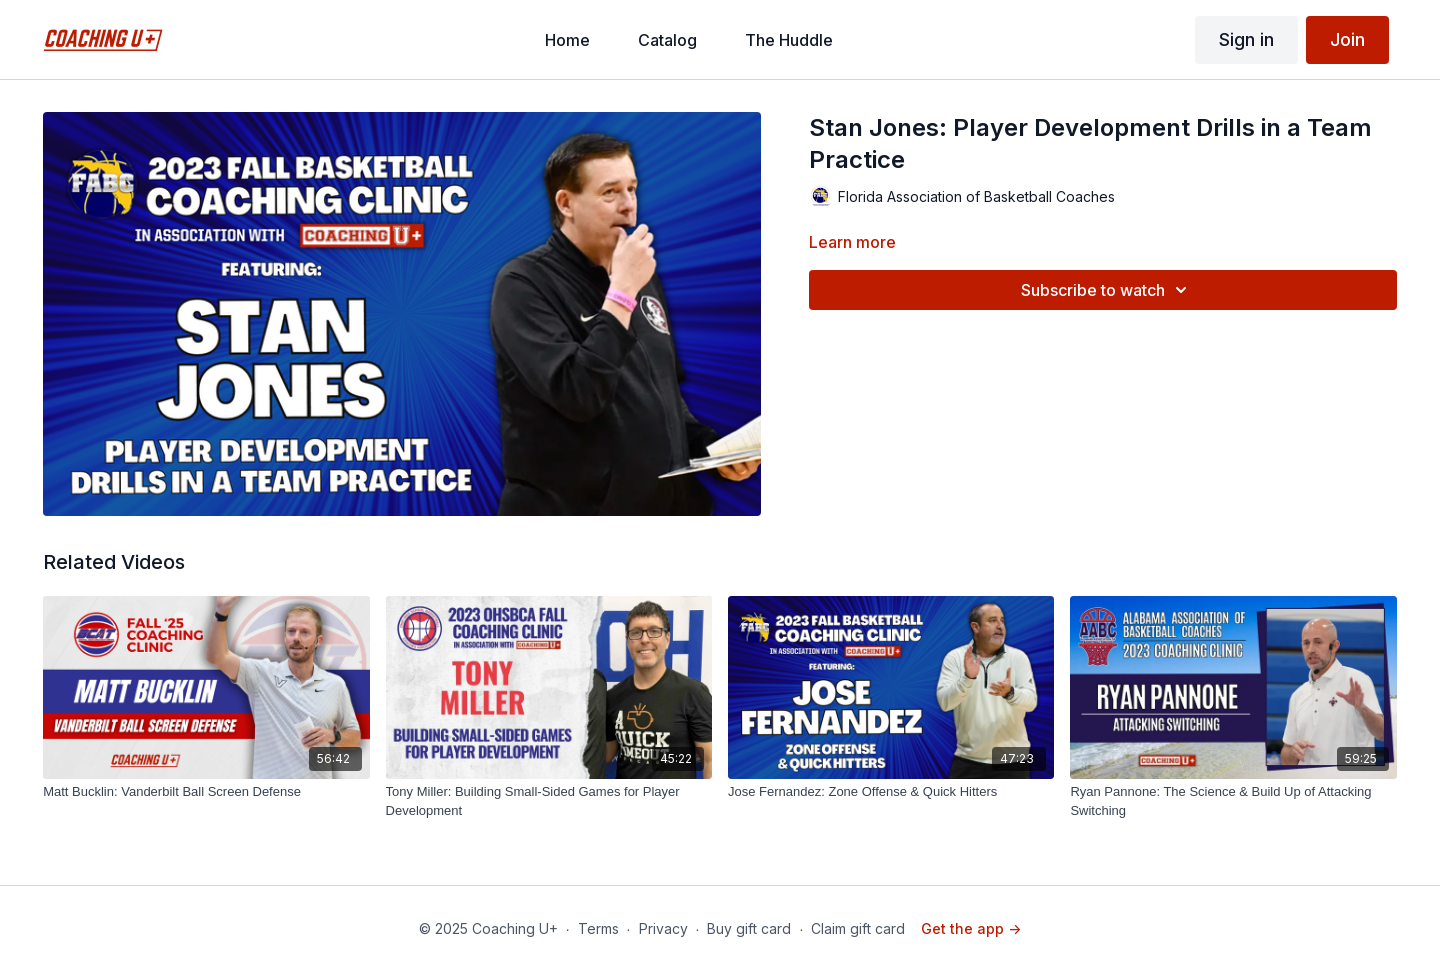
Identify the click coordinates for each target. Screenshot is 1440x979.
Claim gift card (858, 928)
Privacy (663, 928)
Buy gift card (749, 928)
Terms (598, 928)
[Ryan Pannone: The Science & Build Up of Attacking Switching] (1233, 801)
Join (1347, 39)
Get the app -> (971, 928)
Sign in (1246, 39)
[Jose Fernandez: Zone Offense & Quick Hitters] (891, 792)
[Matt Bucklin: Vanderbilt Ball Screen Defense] (206, 792)
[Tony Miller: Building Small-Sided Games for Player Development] (549, 801)
